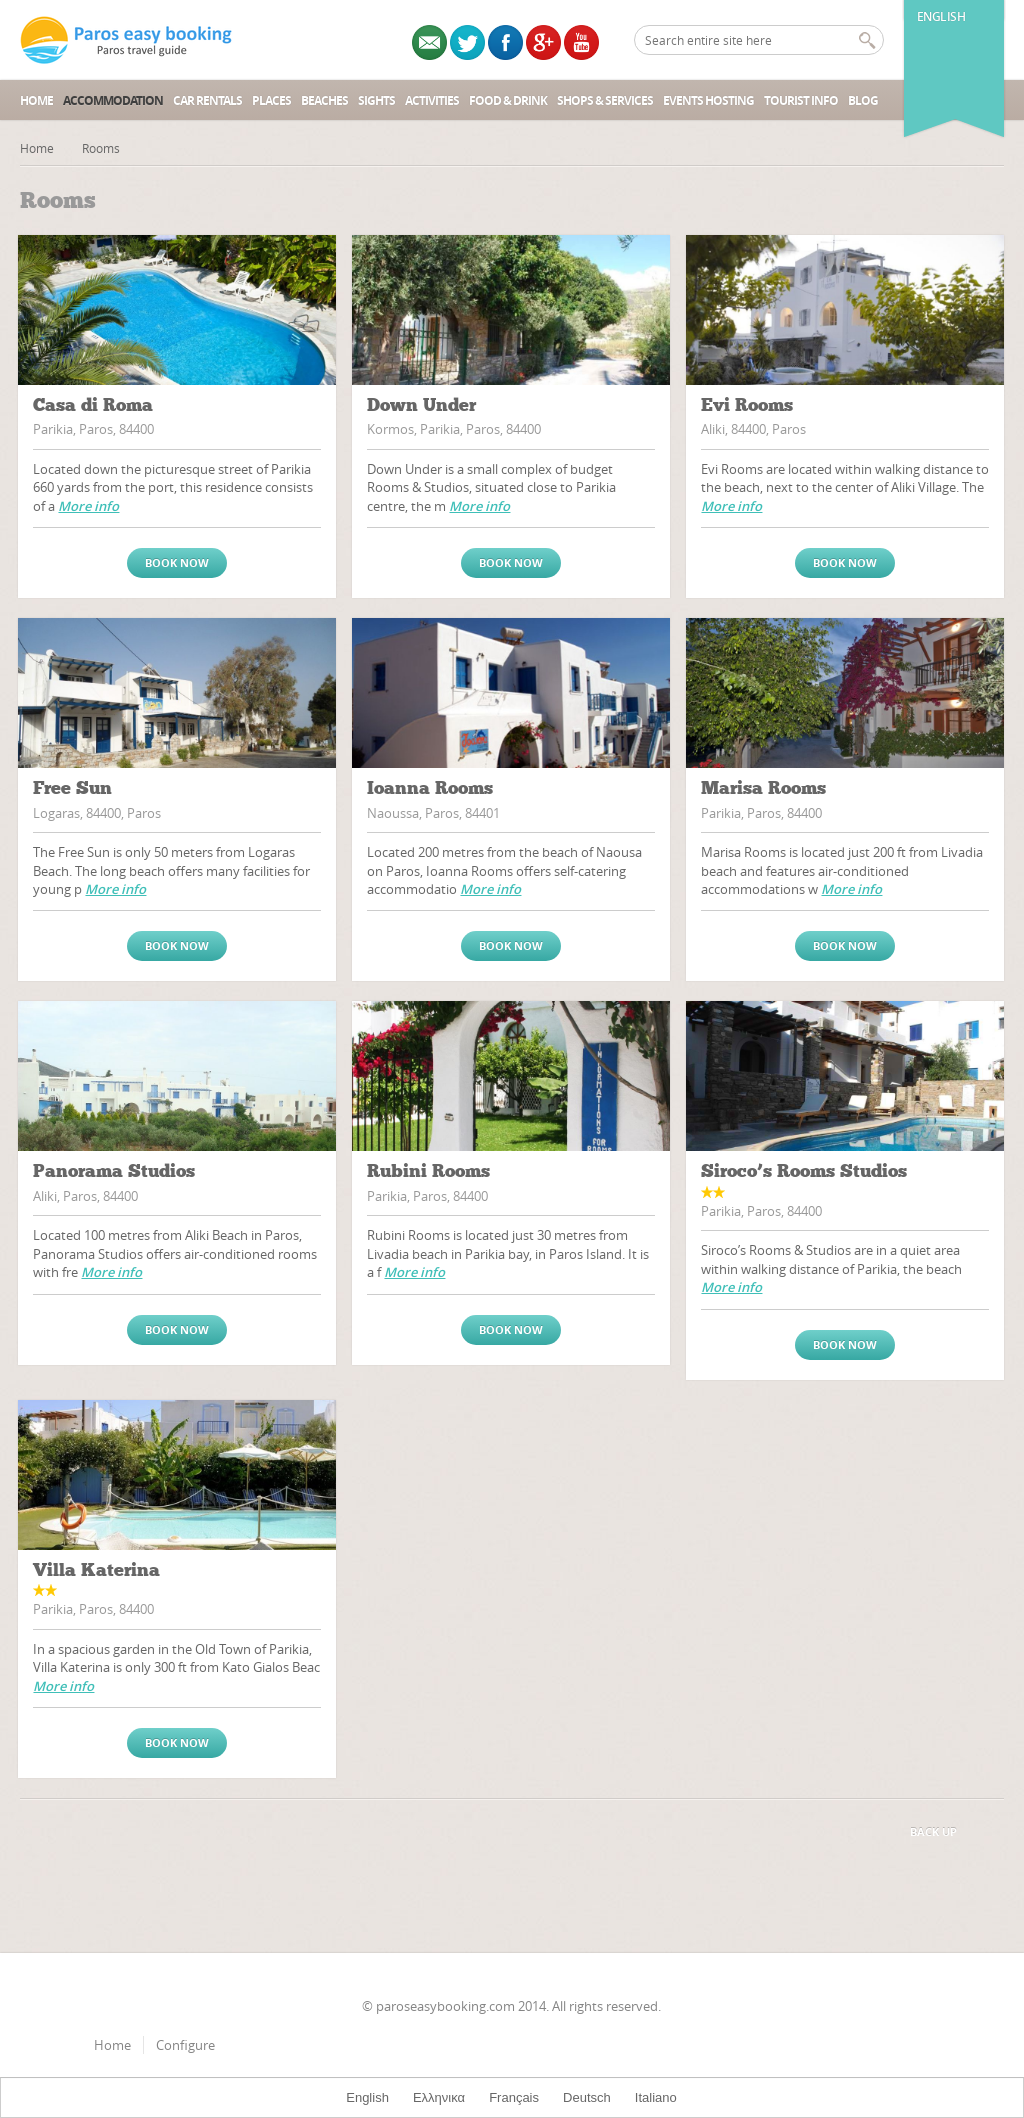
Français (514, 2097)
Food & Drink (508, 100)
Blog (863, 100)
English (941, 16)
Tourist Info (801, 100)
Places (271, 100)
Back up (933, 1831)
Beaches (324, 100)
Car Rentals (207, 100)
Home (36, 100)
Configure (185, 2045)
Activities (432, 100)
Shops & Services (605, 100)
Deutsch (587, 2097)
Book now (177, 562)
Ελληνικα (439, 2097)
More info (88, 506)
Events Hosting (708, 100)
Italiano (656, 2097)
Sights (376, 100)
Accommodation (113, 100)
